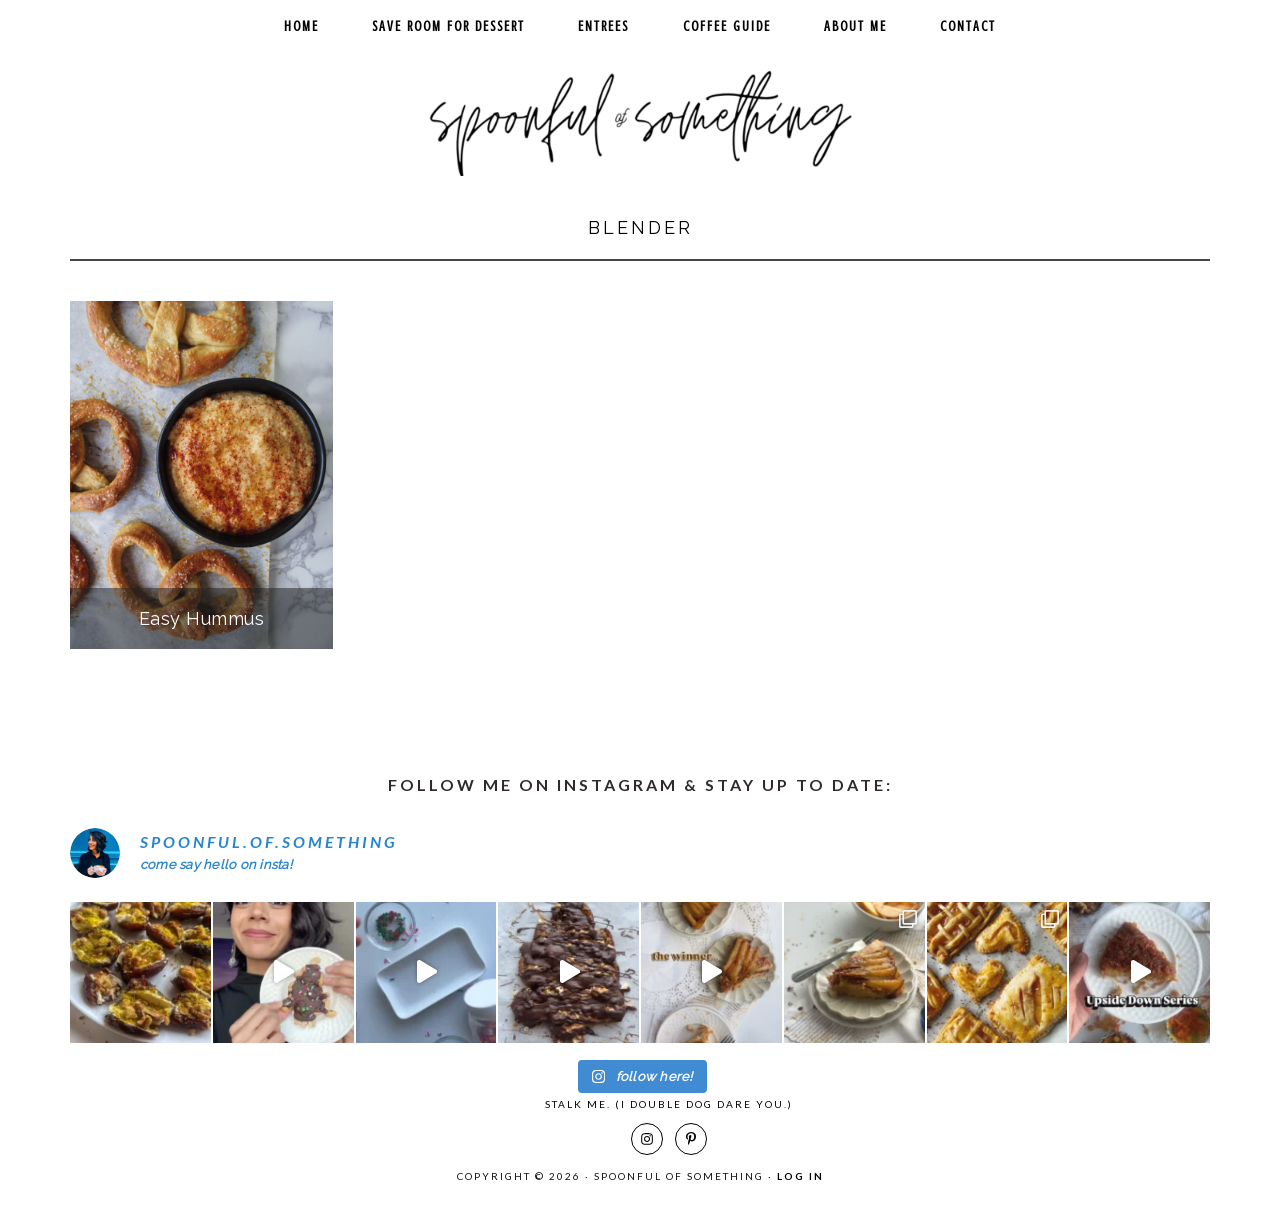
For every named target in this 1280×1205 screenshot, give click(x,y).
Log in (800, 1176)
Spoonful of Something (640, 116)
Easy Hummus (202, 618)
